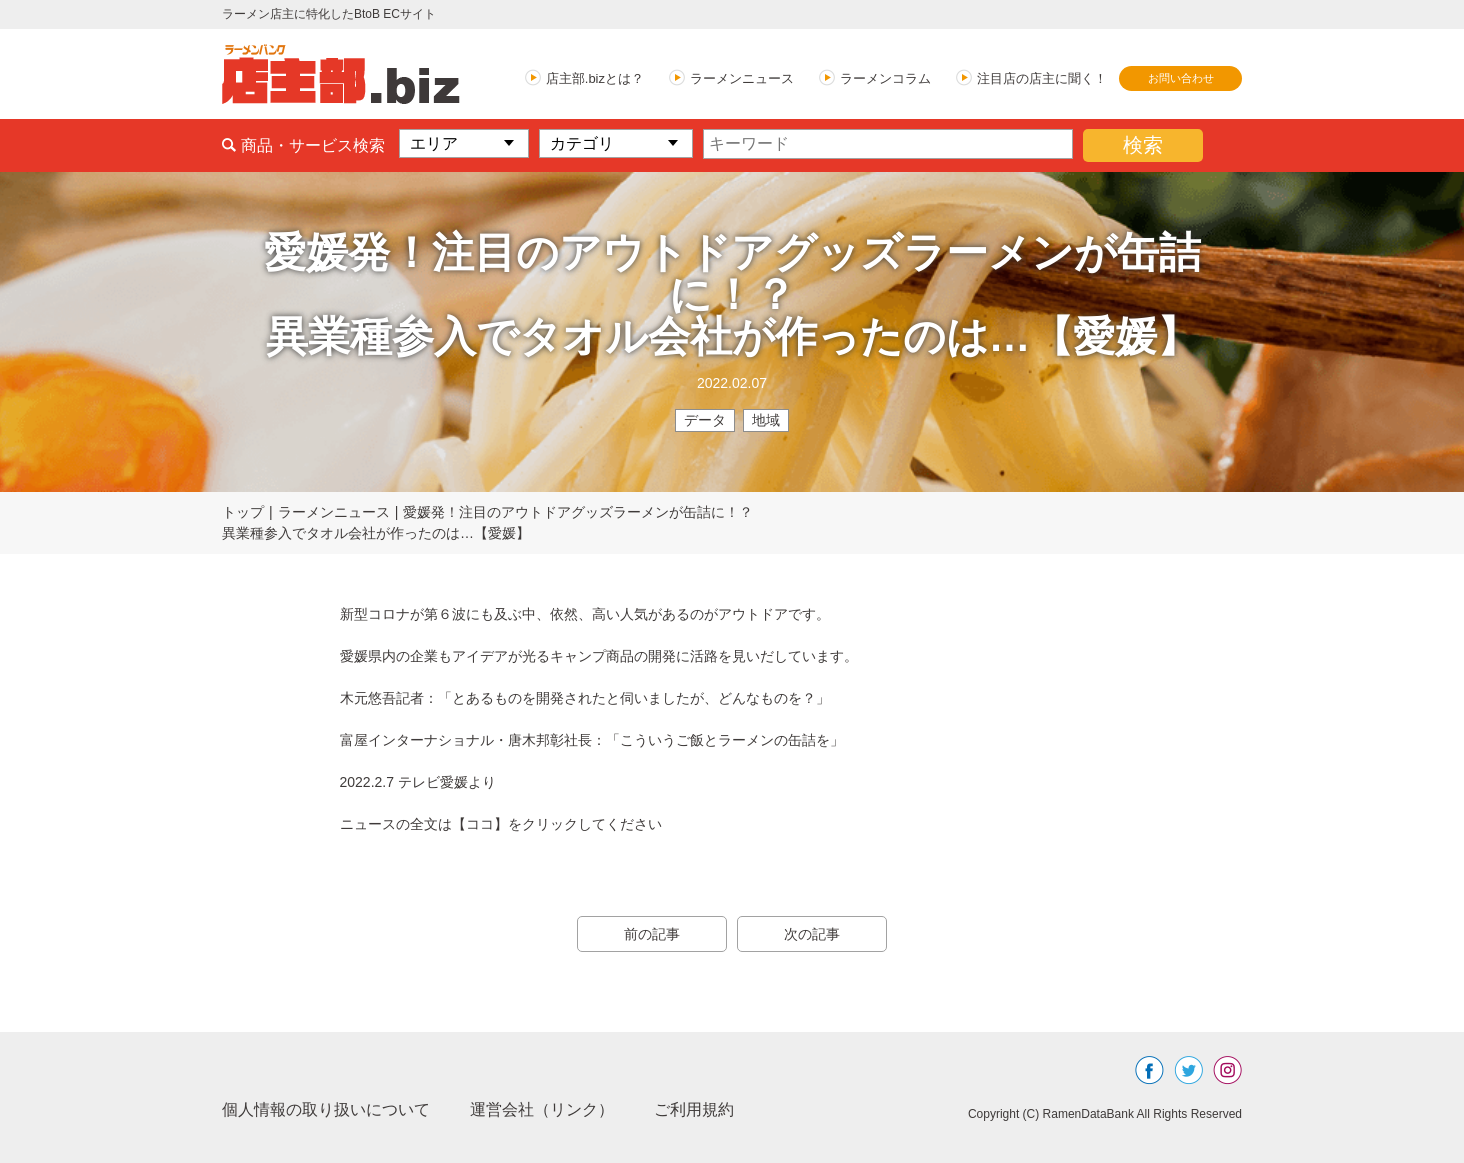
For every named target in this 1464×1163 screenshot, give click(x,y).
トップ (243, 512)
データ (705, 420)
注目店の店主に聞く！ (1042, 78)
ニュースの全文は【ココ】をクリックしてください (501, 824)
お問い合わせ (1181, 78)
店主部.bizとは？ (595, 78)
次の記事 (812, 934)
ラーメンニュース (742, 78)
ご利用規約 (694, 1109)
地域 (766, 420)
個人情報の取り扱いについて (326, 1109)
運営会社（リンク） (542, 1109)
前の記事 (652, 934)
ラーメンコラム (885, 78)
